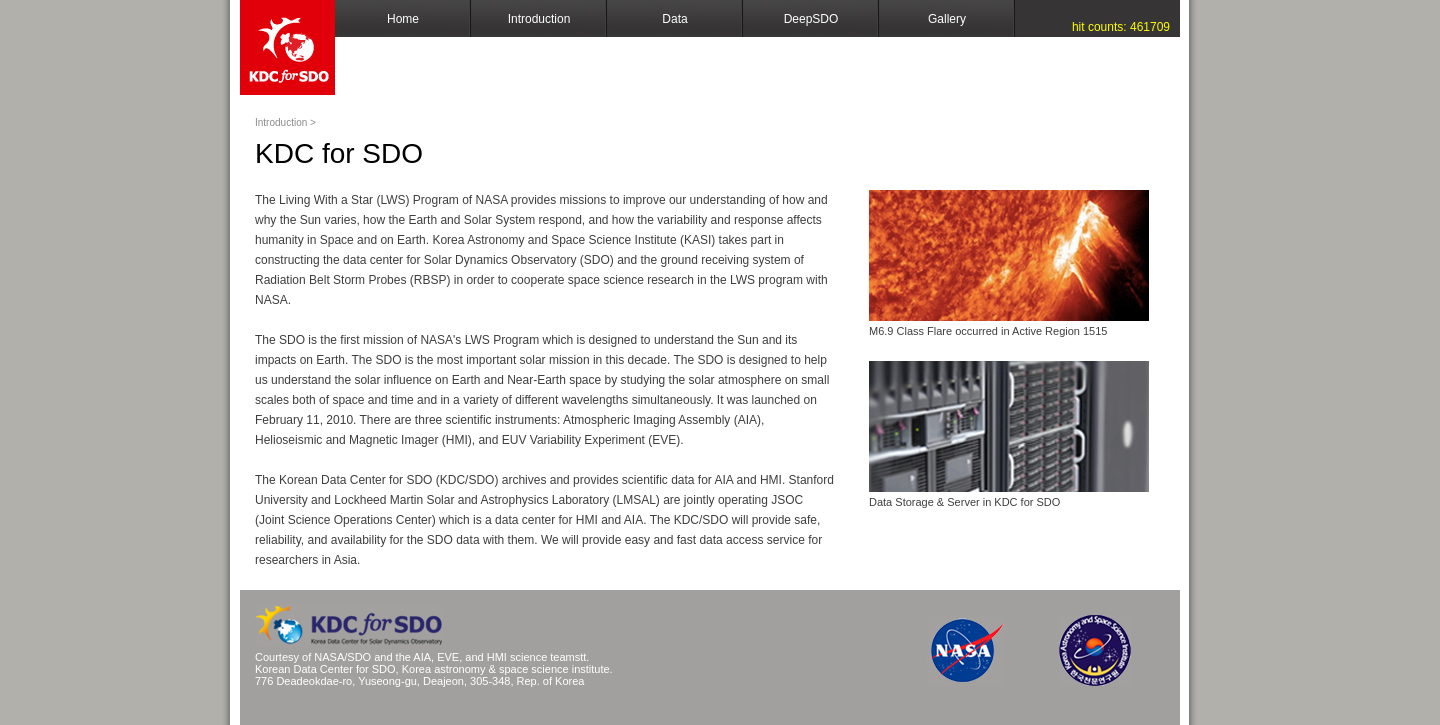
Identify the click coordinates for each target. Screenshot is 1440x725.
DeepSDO (811, 19)
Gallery (947, 19)
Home (403, 19)
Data (674, 19)
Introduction (539, 19)
